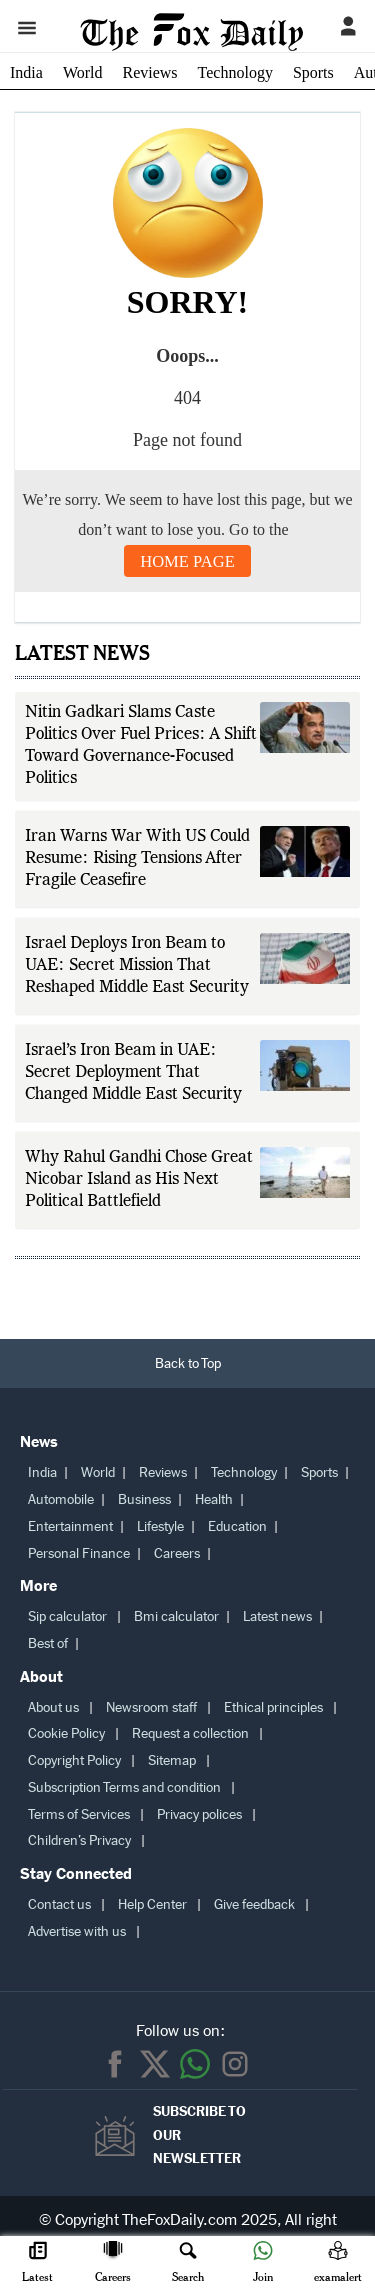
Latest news (277, 1616)
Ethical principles (273, 1707)
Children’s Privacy (79, 1840)
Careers (177, 1553)
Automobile (61, 1499)
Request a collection (190, 1733)
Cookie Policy (66, 1733)
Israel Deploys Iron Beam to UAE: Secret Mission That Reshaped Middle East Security (137, 966)
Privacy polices (199, 1814)
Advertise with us (77, 1931)
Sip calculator (67, 1616)
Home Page (187, 561)
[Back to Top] (187, 1363)
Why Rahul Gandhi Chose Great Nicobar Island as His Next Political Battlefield (139, 1180)
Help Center (152, 1904)
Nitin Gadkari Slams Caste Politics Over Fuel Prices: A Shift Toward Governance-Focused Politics (141, 746)
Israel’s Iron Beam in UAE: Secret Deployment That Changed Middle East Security (133, 1073)
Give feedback (254, 1904)
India (26, 72)
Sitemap (172, 1760)
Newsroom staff (151, 1707)
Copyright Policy (74, 1760)
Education (237, 1526)
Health (214, 1499)
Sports (313, 72)
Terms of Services (79, 1814)
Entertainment (70, 1526)
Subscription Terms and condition (124, 1787)
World (83, 72)
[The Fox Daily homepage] (191, 42)
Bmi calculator (176, 1616)
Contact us (59, 1904)
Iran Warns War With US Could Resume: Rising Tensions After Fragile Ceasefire (137, 859)
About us (53, 1707)
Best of (48, 1643)
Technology (235, 72)
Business (144, 1499)
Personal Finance (79, 1553)
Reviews (149, 72)
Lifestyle (160, 1526)
